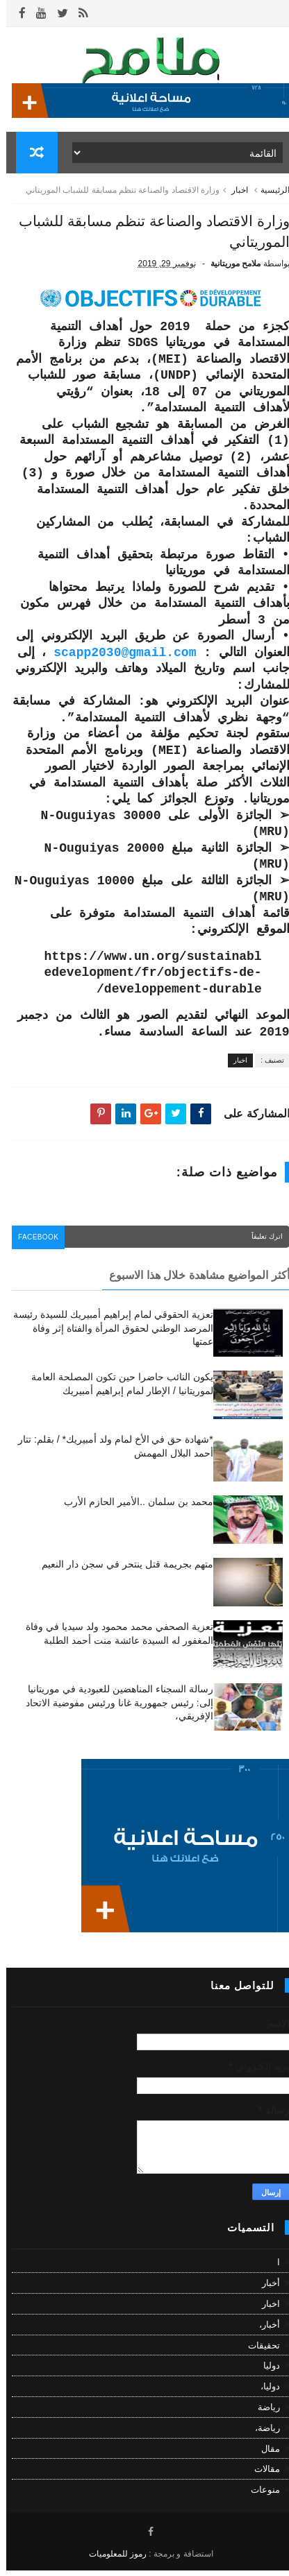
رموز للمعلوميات (111, 2559)
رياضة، (261, 2433)
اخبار (233, 196)
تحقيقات (258, 2351)
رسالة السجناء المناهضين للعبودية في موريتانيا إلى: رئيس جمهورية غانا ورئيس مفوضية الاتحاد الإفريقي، (112, 1709)
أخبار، (263, 2330)
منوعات (259, 2496)
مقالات (261, 2475)
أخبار (265, 2289)
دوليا (265, 2372)
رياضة (262, 2412)
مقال (264, 2454)
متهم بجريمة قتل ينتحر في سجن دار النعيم (120, 1570)
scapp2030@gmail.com (118, 661)
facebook (34, 1244)
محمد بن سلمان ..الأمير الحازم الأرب (132, 1507)
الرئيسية (268, 196)
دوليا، (264, 2392)
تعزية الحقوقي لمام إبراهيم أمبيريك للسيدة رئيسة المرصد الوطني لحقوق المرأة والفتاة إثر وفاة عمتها (106, 1334)
